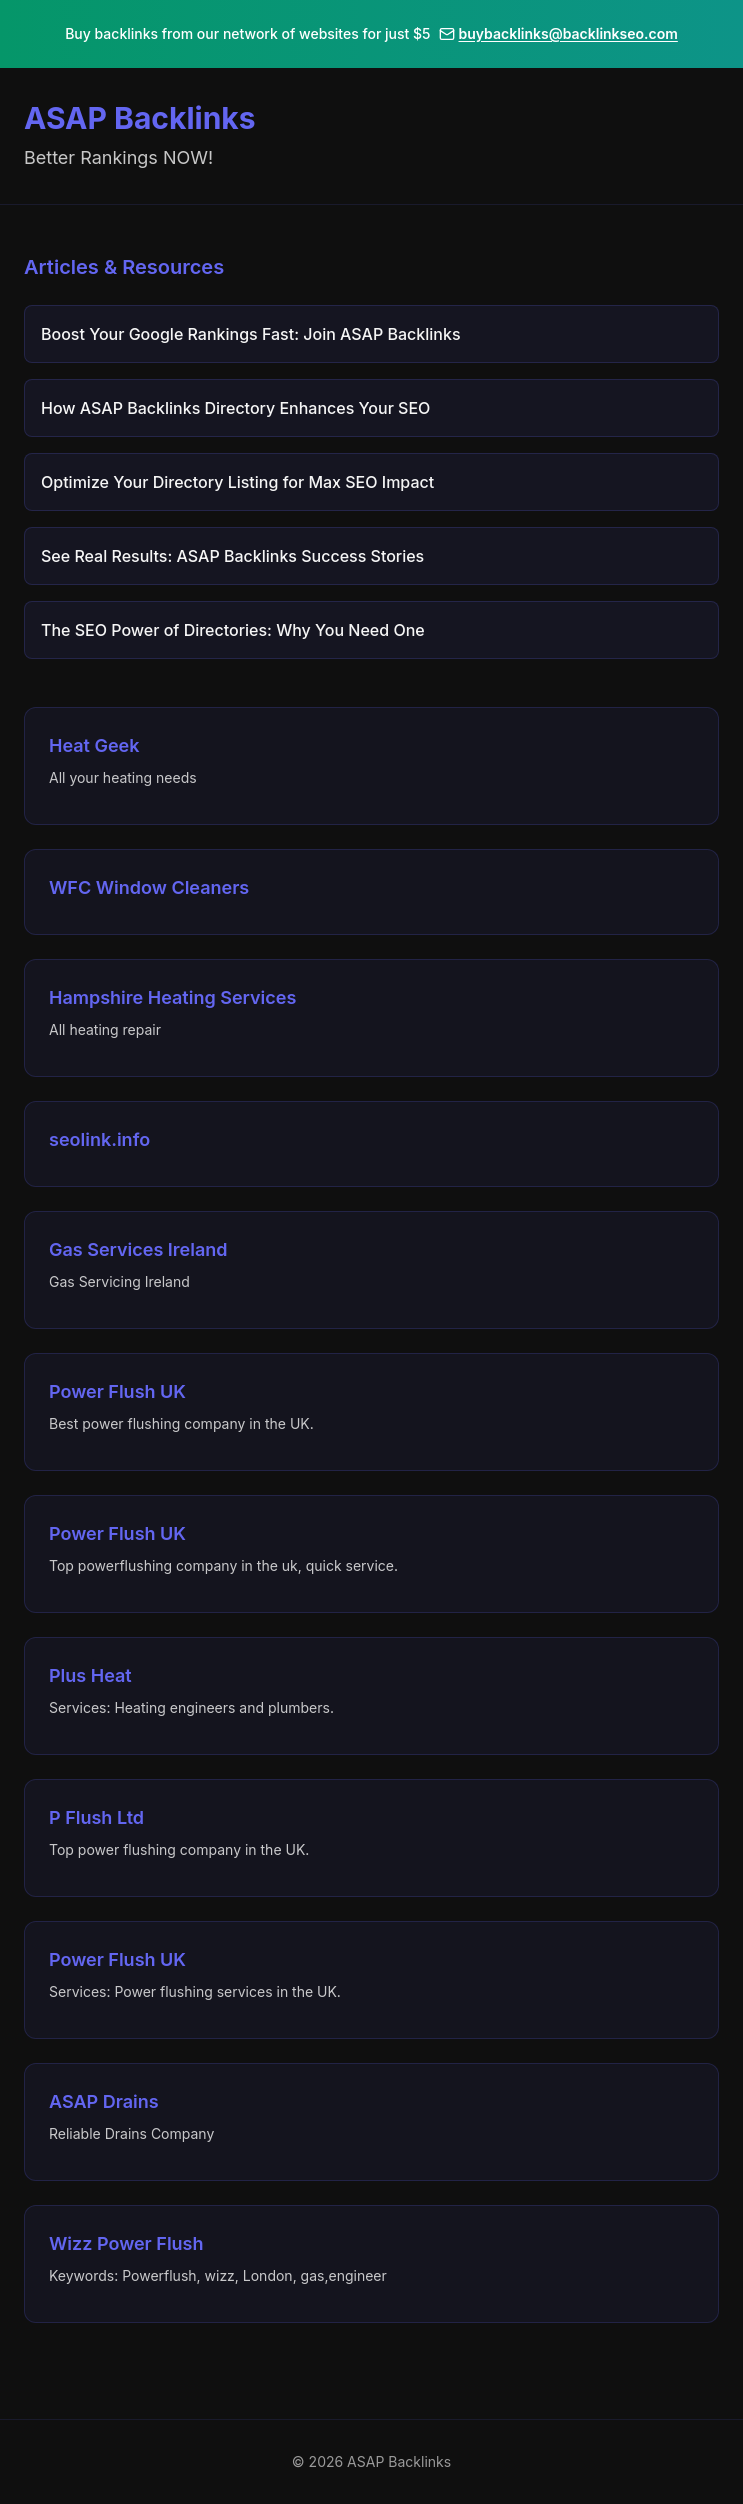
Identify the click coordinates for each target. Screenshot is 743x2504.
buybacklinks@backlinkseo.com (558, 33)
